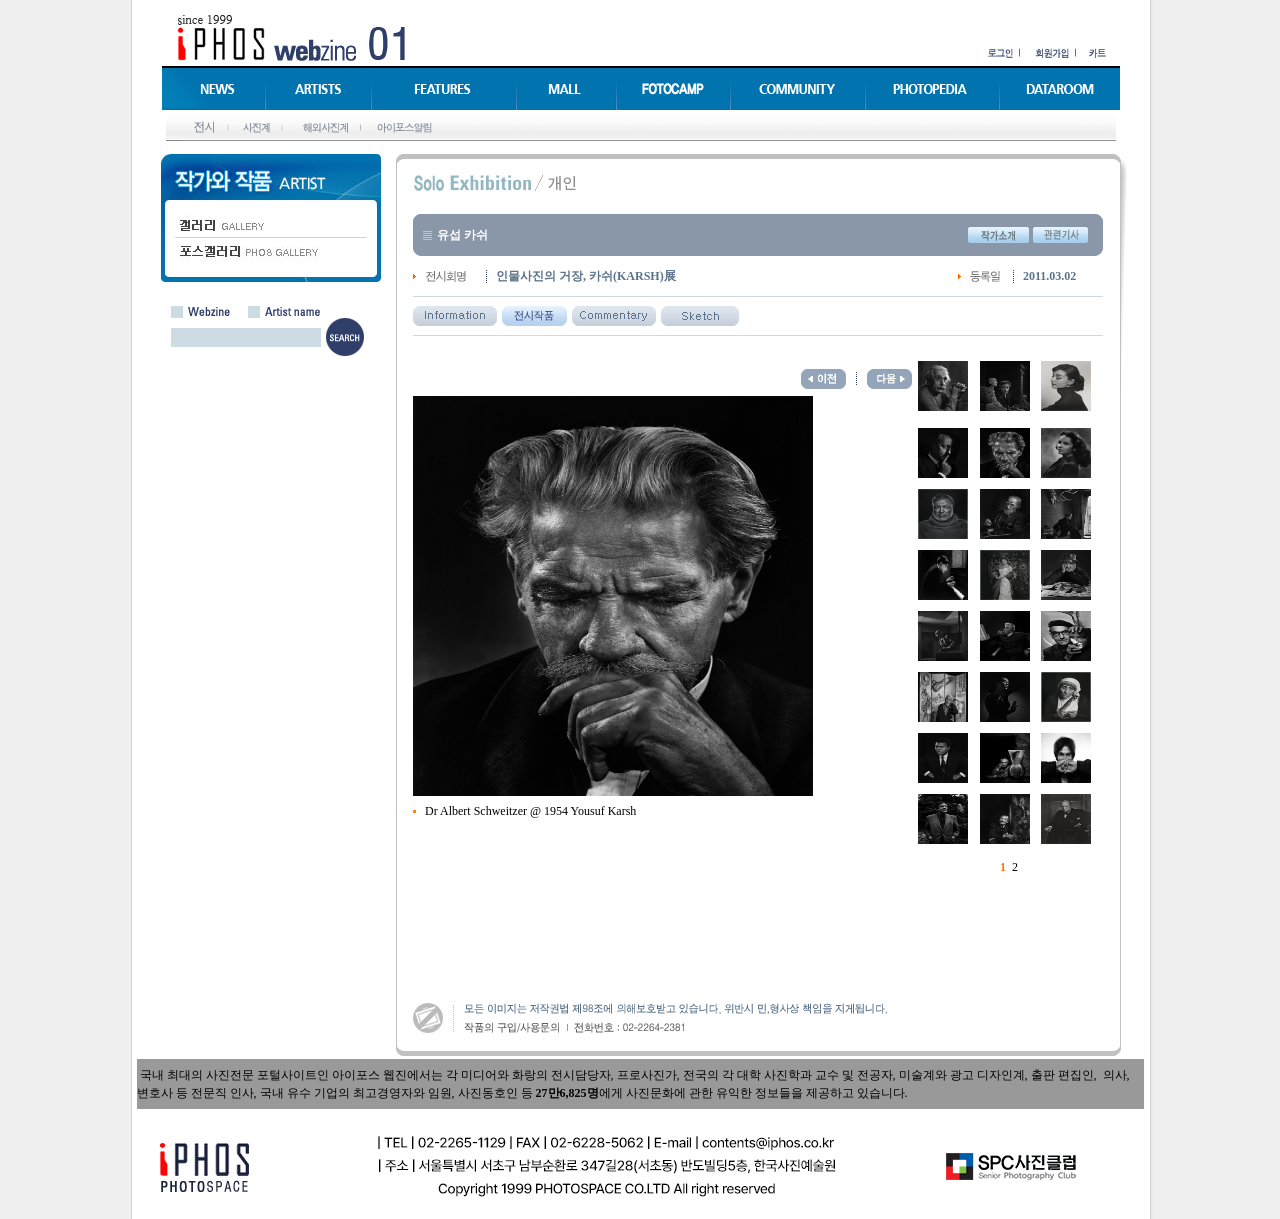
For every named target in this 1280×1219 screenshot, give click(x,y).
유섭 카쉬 (462, 235)
